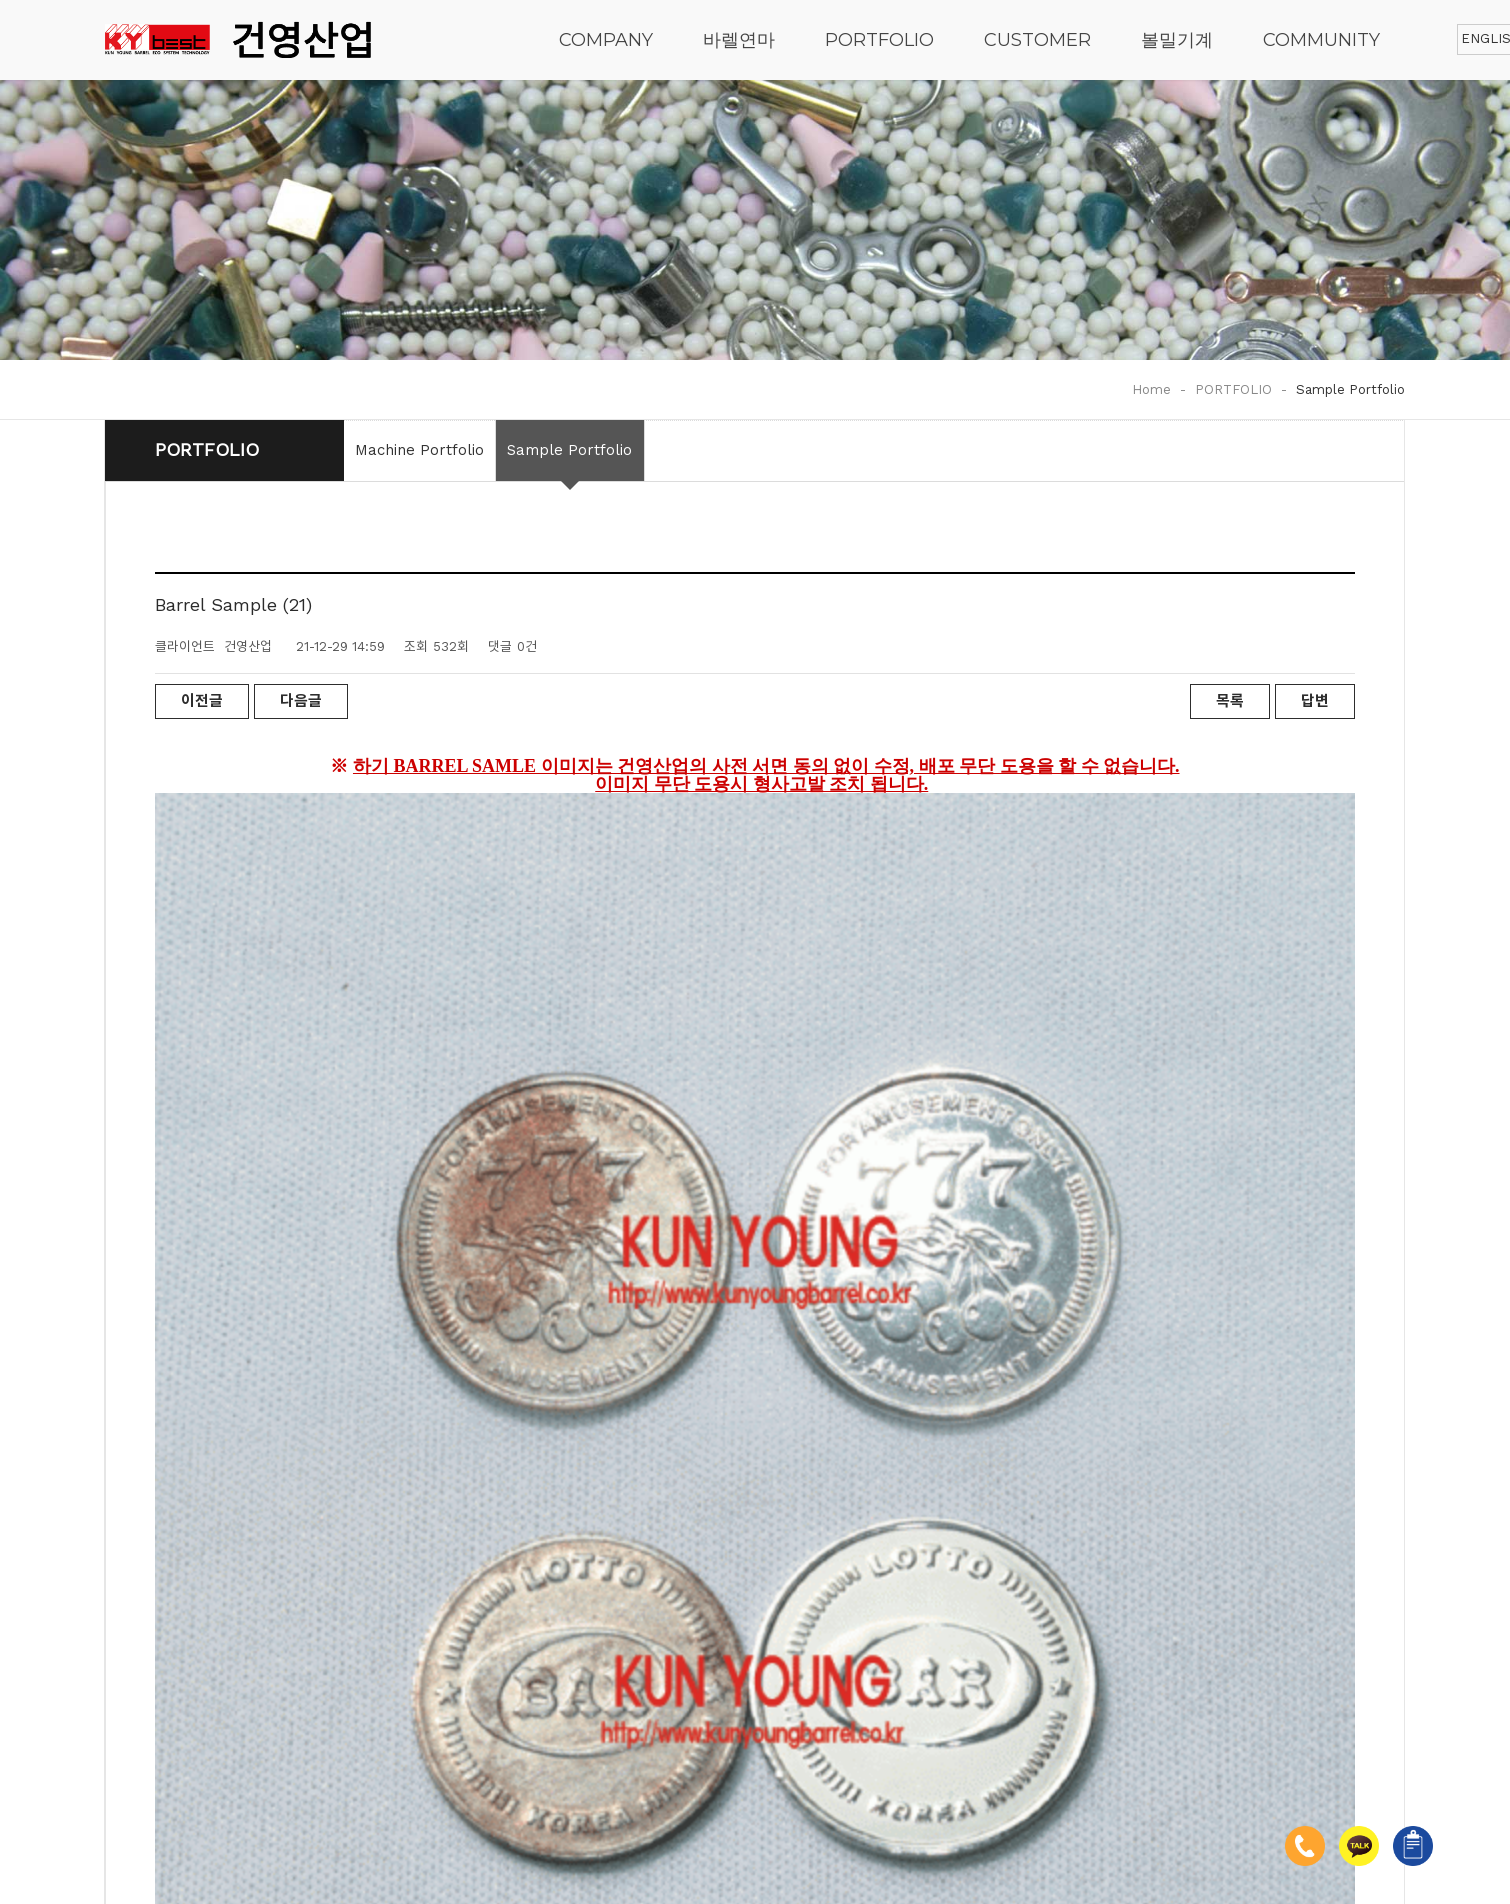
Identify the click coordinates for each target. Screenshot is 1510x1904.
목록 (1230, 701)
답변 (1315, 701)
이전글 (202, 701)
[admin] (358, 1818)
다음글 (301, 701)
